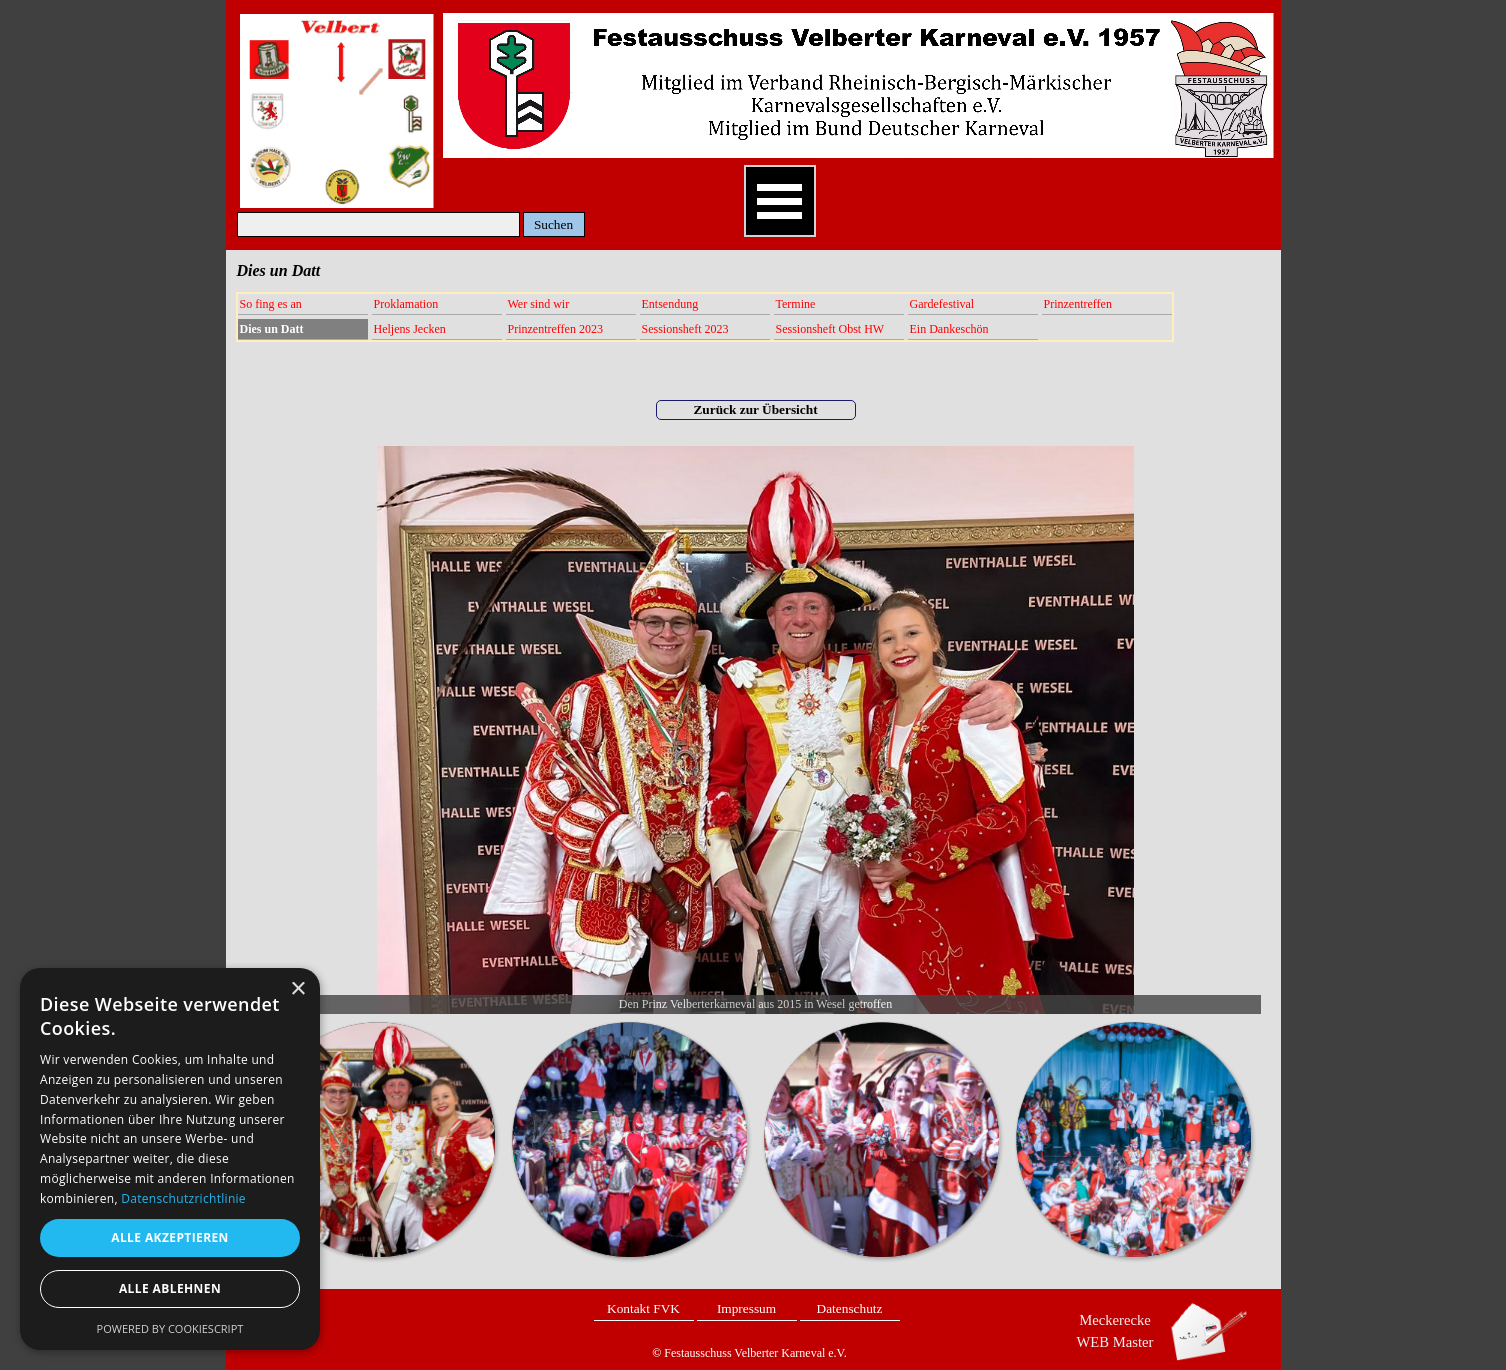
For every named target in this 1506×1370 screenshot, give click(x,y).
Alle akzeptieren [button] (170, 1237)
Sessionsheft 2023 (685, 329)
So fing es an (271, 304)
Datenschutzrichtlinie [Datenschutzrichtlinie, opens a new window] (183, 1198)
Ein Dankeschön (949, 329)
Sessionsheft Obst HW (830, 329)
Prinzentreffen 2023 (555, 329)
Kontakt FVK (643, 1308)
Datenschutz (850, 1308)
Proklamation (406, 304)
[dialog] (170, 1159)
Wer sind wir (539, 304)
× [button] (297, 989)
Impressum (746, 1308)
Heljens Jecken (410, 329)
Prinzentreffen (1078, 304)
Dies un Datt (272, 329)
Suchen (553, 224)
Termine (796, 304)
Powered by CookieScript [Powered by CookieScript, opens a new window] (170, 1328)
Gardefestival (942, 304)
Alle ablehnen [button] (170, 1288)
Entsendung (670, 304)
